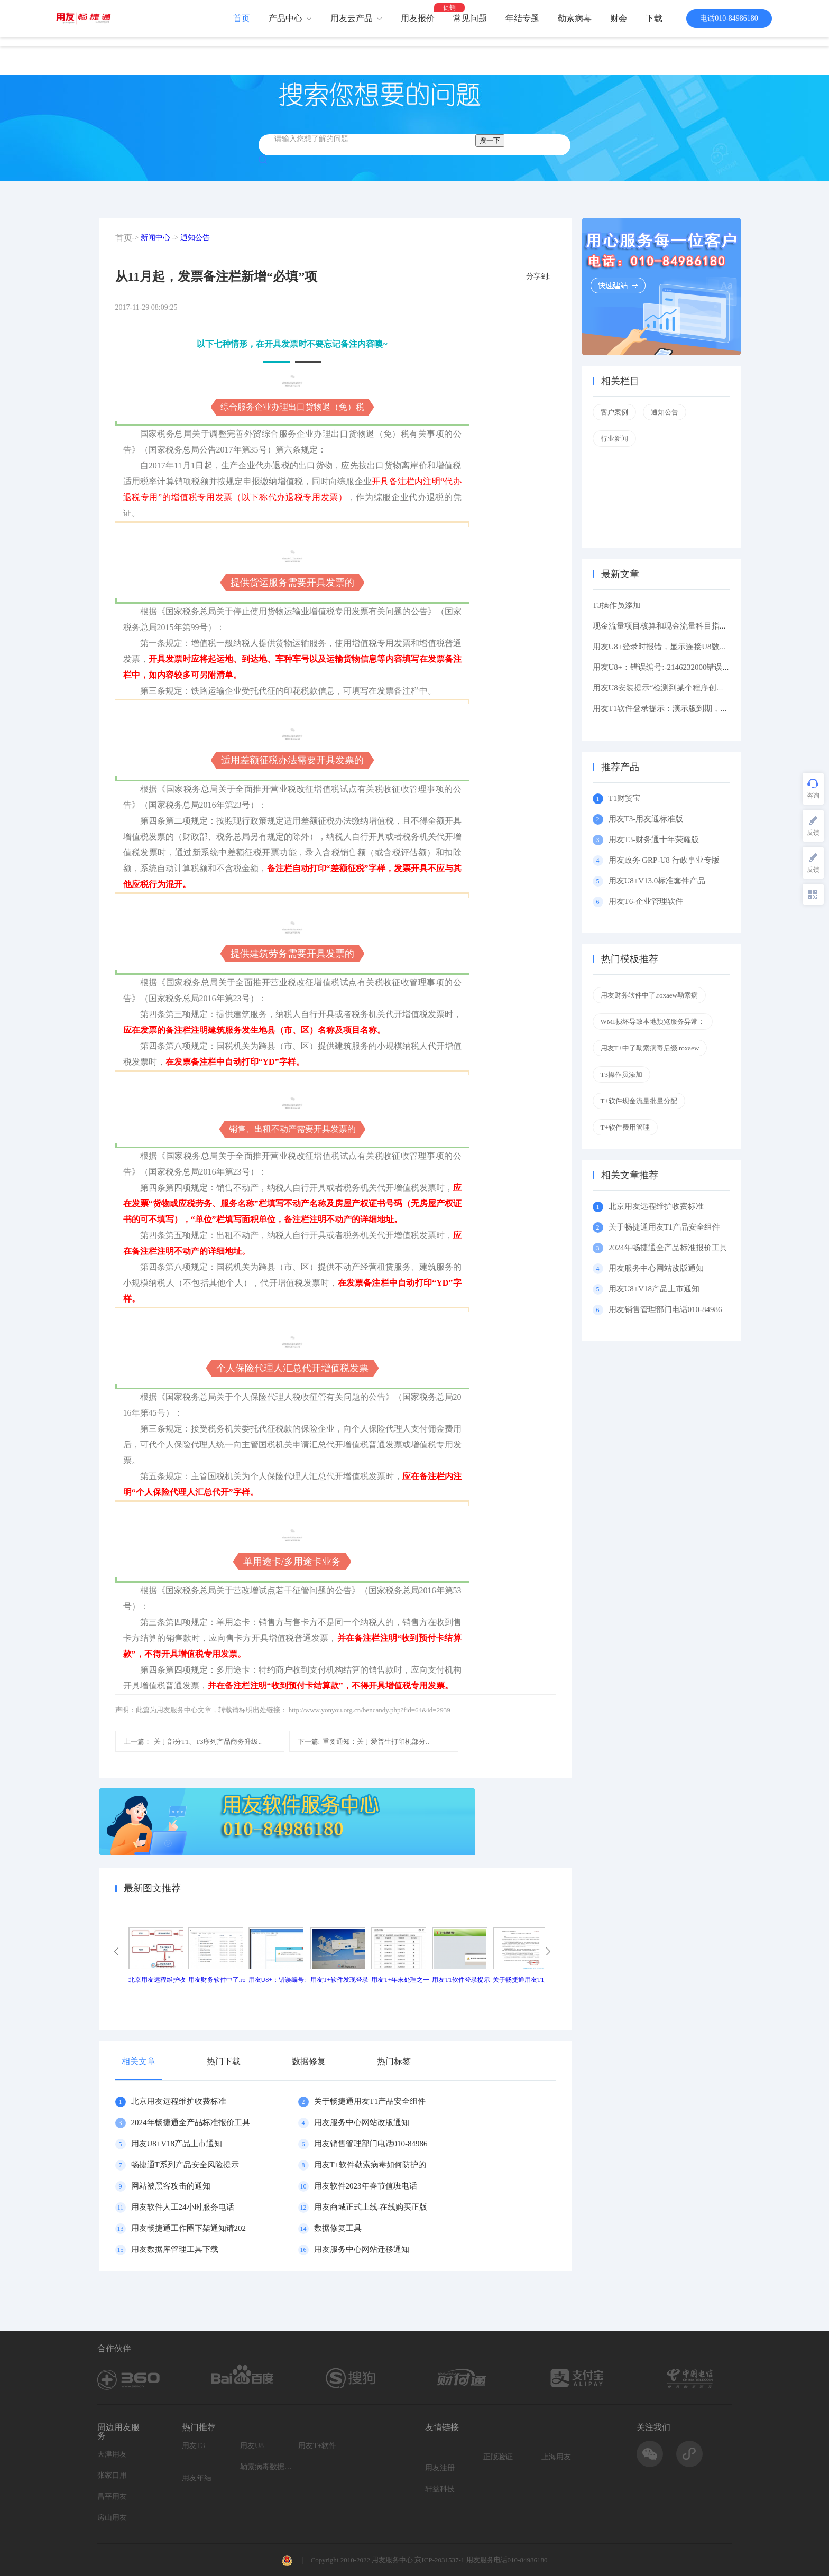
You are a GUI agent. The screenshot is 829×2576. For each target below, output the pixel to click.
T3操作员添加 (617, 605)
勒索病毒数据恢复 (266, 2467)
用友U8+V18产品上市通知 (177, 2143)
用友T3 (193, 2446)
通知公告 (195, 238)
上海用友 (556, 2457)
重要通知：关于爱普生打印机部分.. (363, 1742)
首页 (241, 18)
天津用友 (112, 2454)
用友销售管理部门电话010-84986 (371, 2143)
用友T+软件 (317, 2446)
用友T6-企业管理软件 (646, 901)
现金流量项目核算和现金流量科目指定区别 (668, 626)
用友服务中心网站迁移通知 (361, 2249)
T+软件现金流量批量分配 (639, 1101)
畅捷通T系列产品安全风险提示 (185, 2164)
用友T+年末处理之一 (400, 1979)
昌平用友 (112, 2496)
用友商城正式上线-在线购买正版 (371, 2207)
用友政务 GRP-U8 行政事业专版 (664, 860)
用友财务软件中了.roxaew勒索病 (649, 995)
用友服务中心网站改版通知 (361, 2122)
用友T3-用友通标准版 (646, 819)
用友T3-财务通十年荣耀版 (656, 839)
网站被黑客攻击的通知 (170, 2186)
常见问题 (470, 18)
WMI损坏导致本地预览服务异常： (653, 1022)
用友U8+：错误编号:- (278, 1979)
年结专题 (522, 18)
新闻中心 (155, 238)
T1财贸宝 (625, 798)
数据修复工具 (338, 2228)
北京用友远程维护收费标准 (178, 2101)
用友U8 (252, 2446)
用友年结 (196, 2478)
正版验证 (498, 2457)
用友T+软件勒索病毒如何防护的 (370, 2164)
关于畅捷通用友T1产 (521, 1979)
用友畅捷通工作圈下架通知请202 (188, 2228)
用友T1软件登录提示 (461, 1979)
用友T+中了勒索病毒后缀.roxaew (650, 1048)
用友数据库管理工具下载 (174, 2249)
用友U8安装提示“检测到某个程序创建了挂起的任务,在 (687, 688)
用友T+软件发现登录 (339, 1979)
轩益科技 (440, 2489)
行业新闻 (614, 438)
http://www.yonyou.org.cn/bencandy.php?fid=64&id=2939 (369, 1710)
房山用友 (112, 2518)
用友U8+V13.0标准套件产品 (657, 880)
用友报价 (418, 18)
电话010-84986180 (729, 18)
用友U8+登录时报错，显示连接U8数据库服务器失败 (684, 646)
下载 (654, 18)
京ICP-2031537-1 (439, 2560)
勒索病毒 (575, 18)
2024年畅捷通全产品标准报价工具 (190, 2122)
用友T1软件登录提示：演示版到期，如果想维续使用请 (688, 708)
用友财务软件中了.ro (217, 1979)
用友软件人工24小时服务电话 (182, 2207)
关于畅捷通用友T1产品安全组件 (370, 2101)
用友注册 (440, 2468)
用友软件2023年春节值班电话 (365, 2186)
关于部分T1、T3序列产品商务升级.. (193, 1742)
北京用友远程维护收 (157, 1979)
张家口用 (112, 2475)
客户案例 (614, 412)
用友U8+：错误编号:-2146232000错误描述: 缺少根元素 (687, 667)
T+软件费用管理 (625, 1127)
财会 (618, 18)
